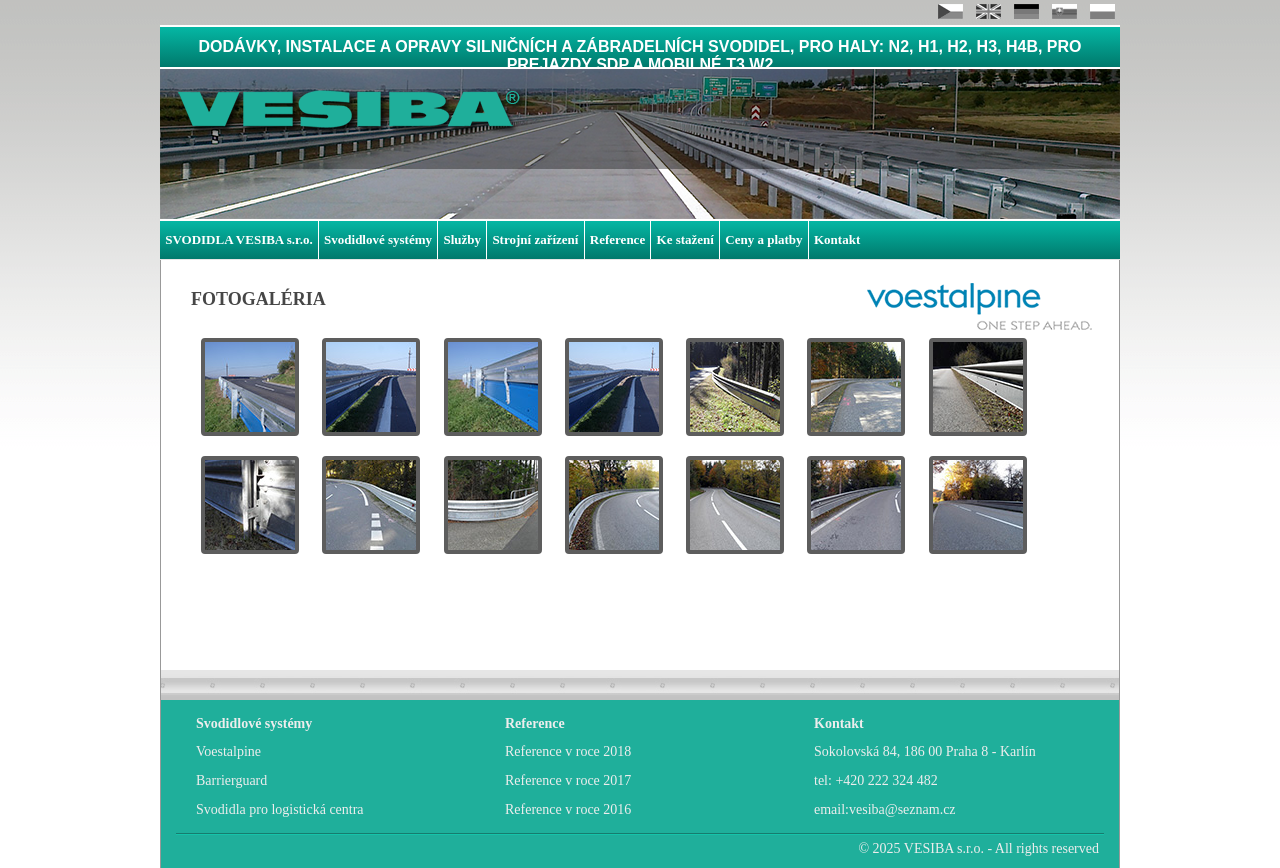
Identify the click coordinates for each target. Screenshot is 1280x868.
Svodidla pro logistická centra (280, 809)
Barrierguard (231, 780)
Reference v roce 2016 (568, 809)
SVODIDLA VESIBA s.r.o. (239, 239)
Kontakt (837, 239)
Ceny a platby (763, 239)
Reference (617, 239)
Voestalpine (228, 751)
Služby (462, 239)
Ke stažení (685, 239)
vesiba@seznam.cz (902, 809)
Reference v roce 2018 (568, 751)
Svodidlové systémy (378, 239)
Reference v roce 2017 (568, 780)
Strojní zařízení (535, 239)
